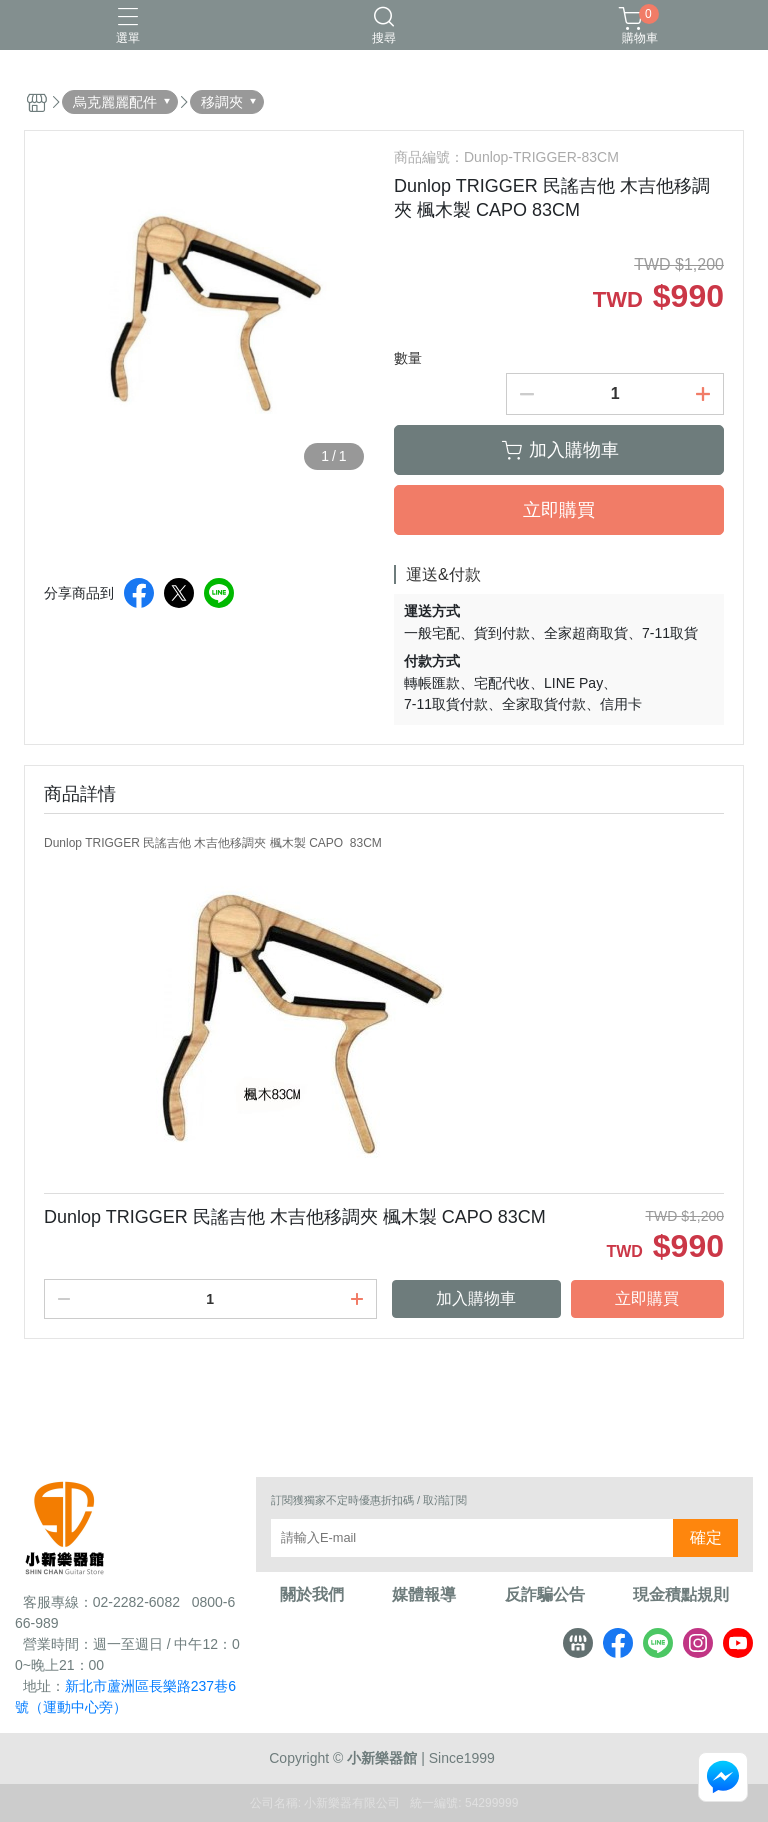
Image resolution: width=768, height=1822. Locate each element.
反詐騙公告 (545, 1595)
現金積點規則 (681, 1595)
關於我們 (312, 1595)
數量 (408, 358)
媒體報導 (424, 1595)
